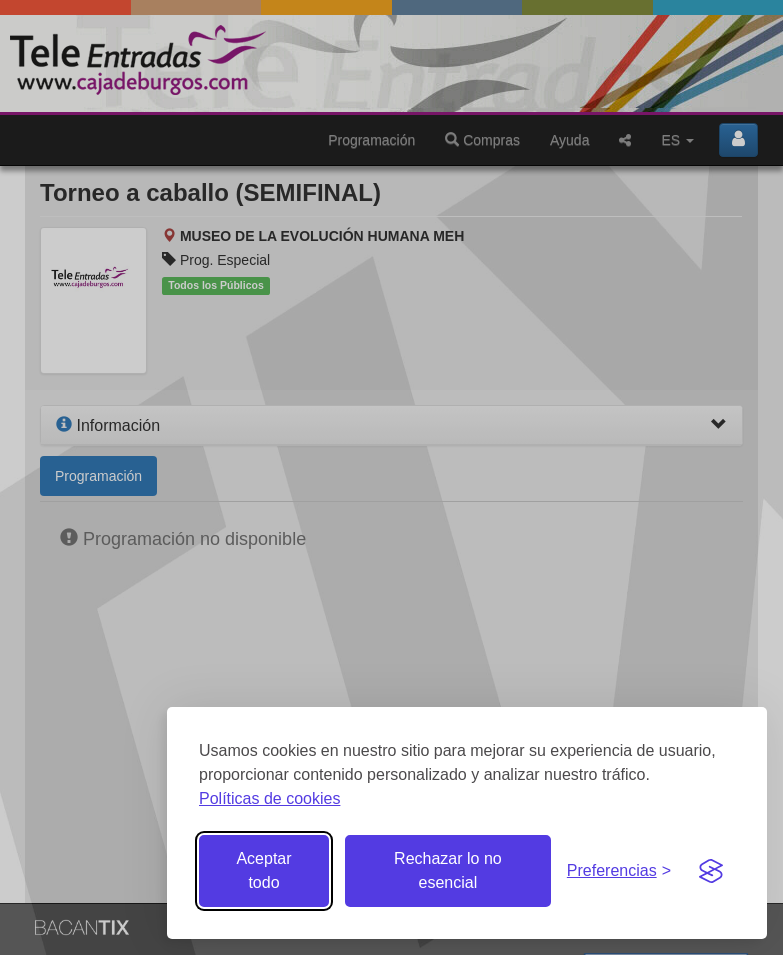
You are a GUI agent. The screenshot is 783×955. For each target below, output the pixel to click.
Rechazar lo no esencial (448, 870)
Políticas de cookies (269, 798)
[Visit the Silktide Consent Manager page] (711, 871)
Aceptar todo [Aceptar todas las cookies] (263, 870)
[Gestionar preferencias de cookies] (619, 871)
